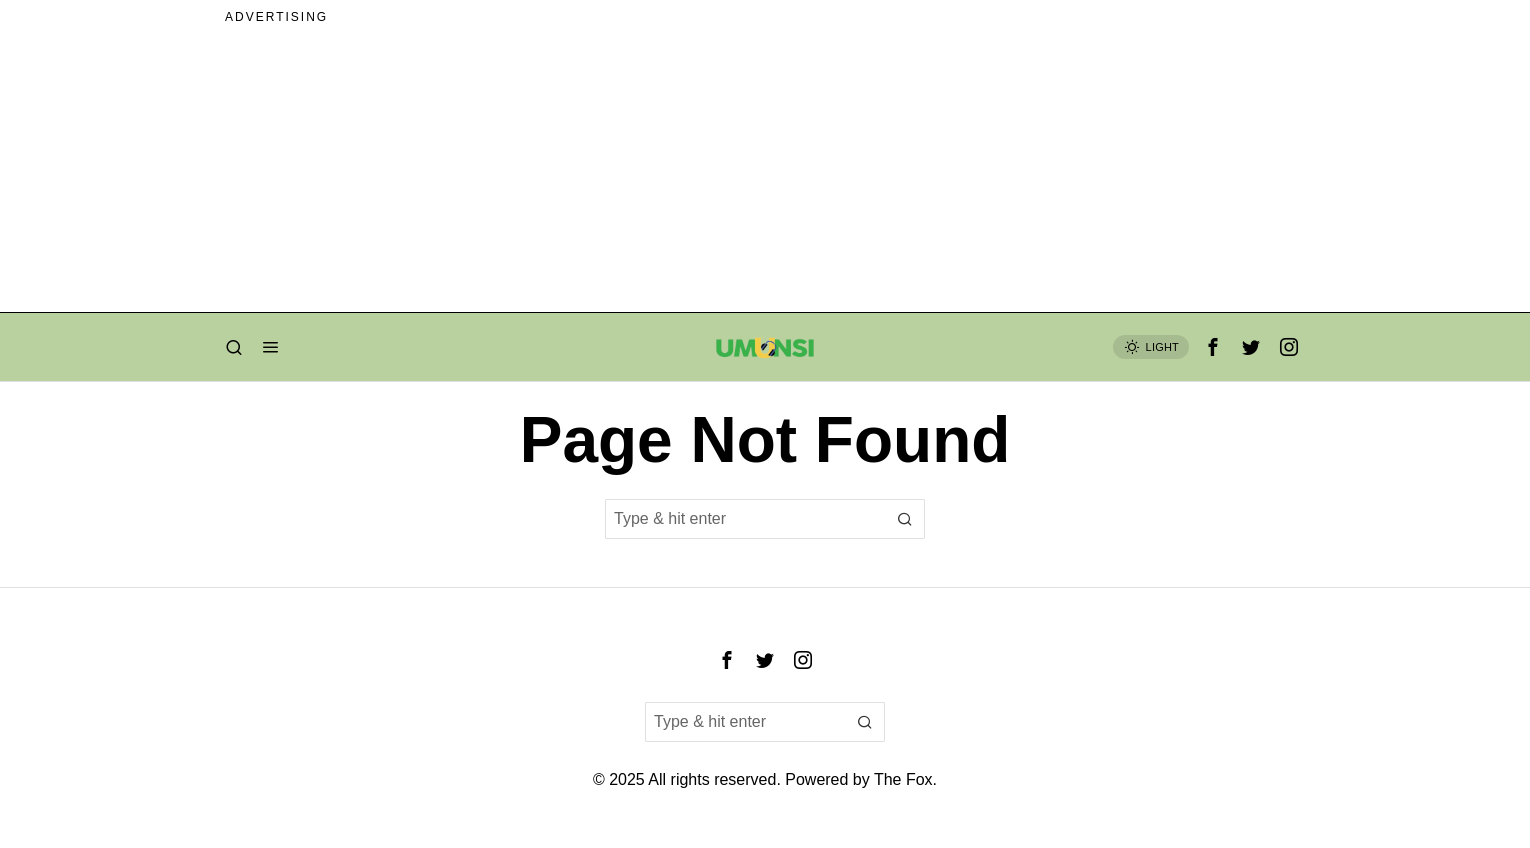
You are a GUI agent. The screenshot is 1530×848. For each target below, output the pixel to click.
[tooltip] (1213, 347)
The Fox (903, 779)
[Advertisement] (765, 172)
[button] (905, 519)
